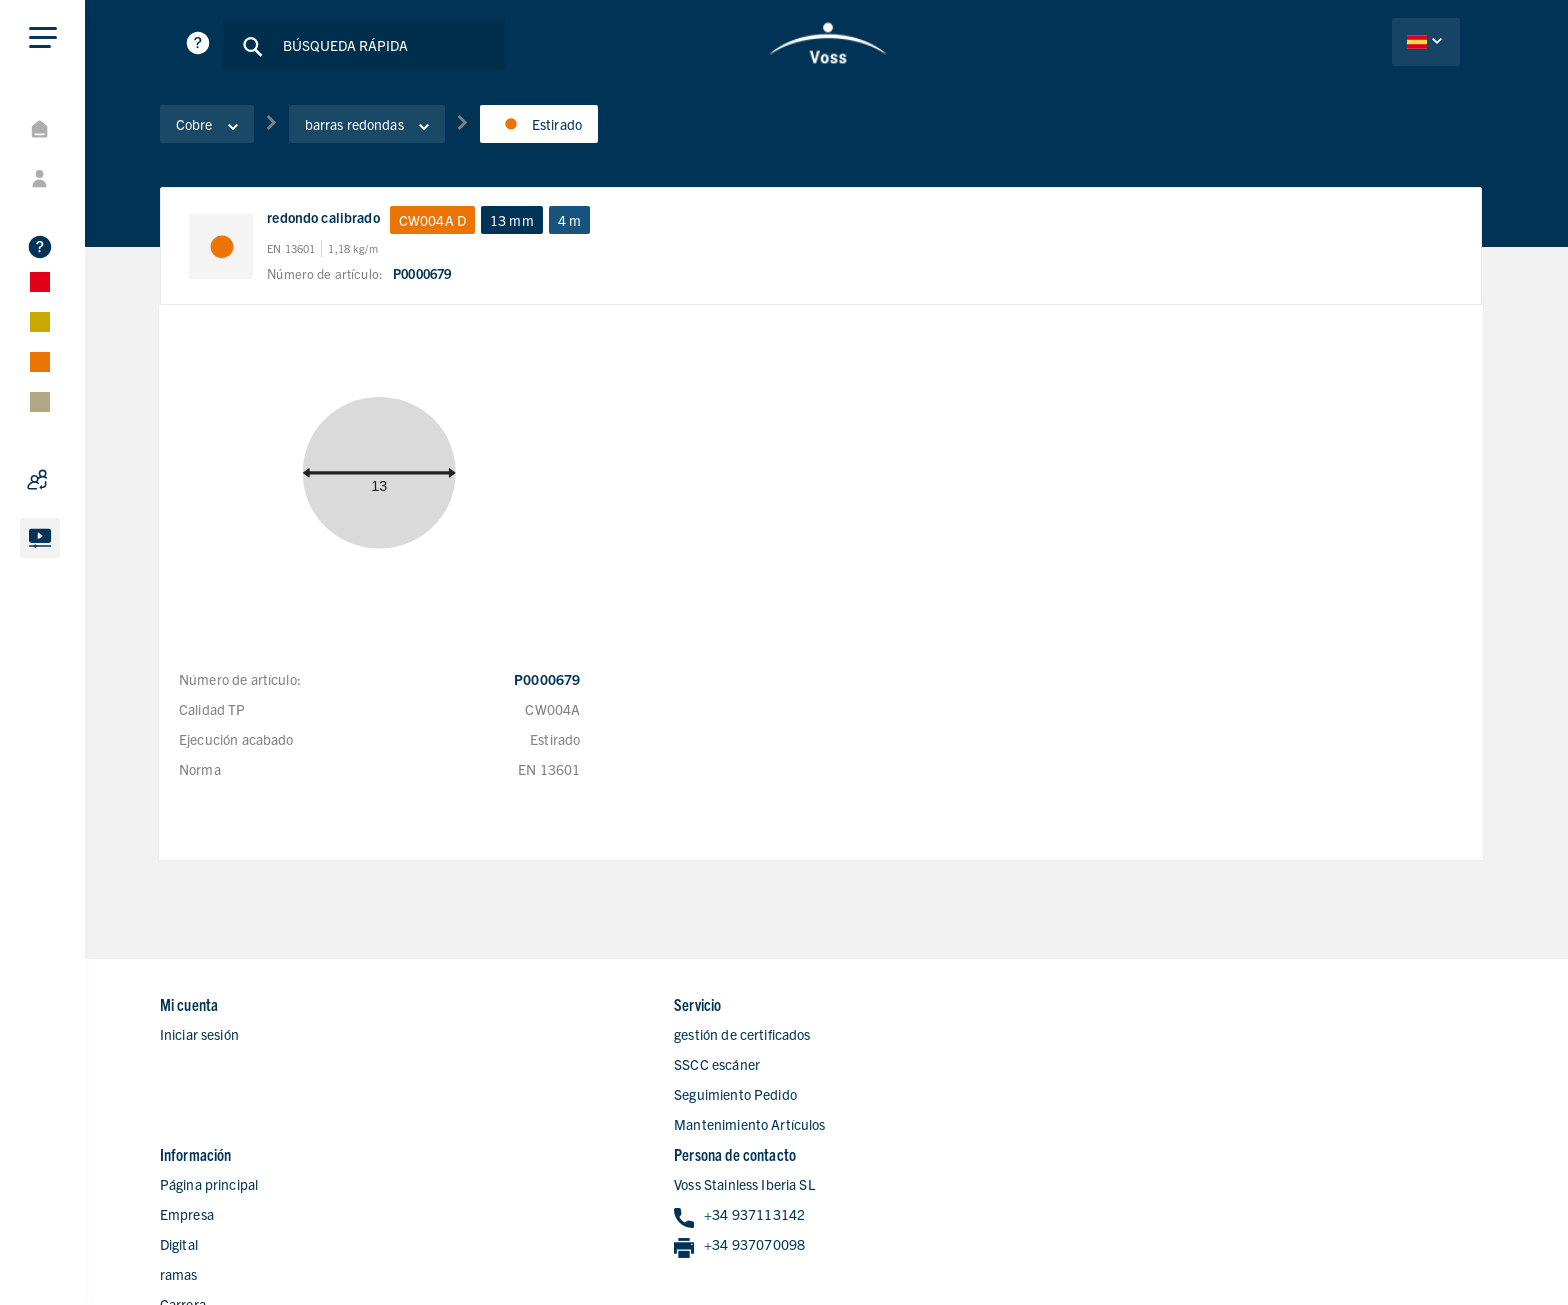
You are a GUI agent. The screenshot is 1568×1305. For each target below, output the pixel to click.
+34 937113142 (1237, 1039)
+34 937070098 (1237, 1069)
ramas (858, 1098)
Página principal (888, 1008)
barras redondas (381, 129)
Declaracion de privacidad (1161, 1252)
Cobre (221, 129)
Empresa (866, 1038)
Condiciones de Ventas (1415, 1252)
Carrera (862, 1128)
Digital (858, 1068)
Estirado (553, 129)
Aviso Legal (1293, 1252)
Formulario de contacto (909, 1158)
